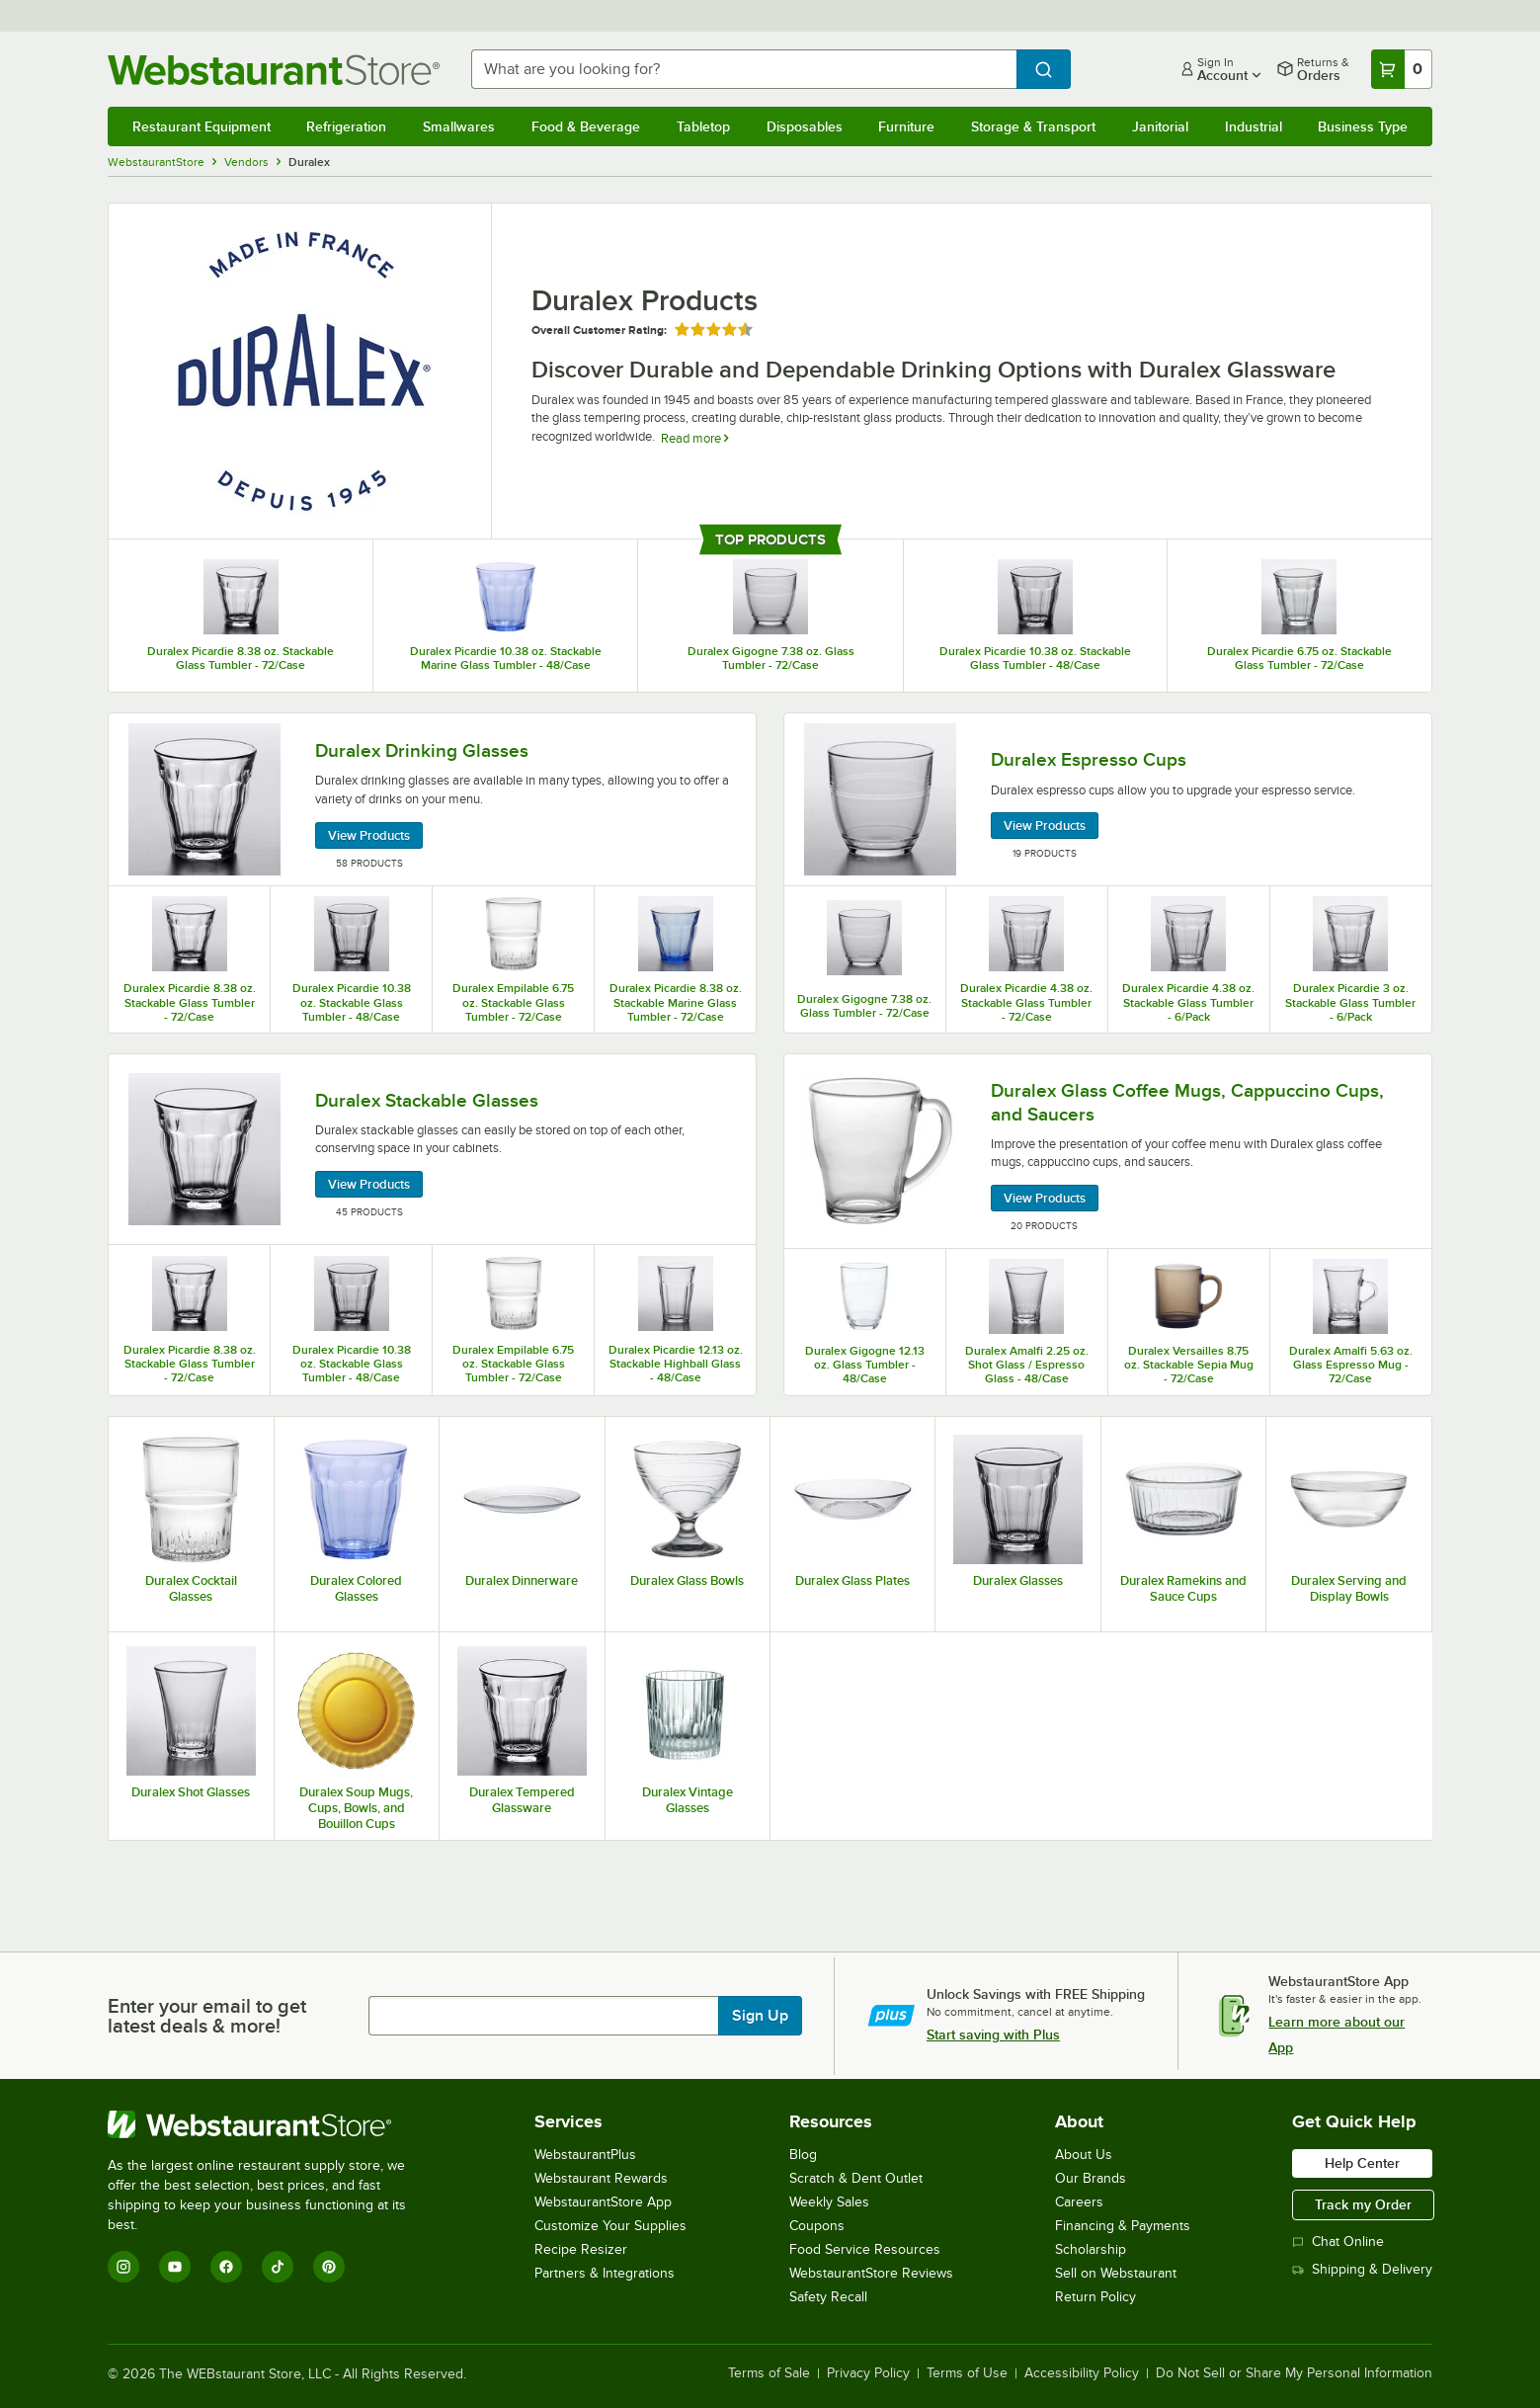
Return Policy (1095, 2296)
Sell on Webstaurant (1115, 2273)
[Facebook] (226, 2267)
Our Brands (1090, 2178)
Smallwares (459, 126)
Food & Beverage (585, 126)
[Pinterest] (329, 2267)
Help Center (1362, 2163)
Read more (694, 438)
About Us (1083, 2154)
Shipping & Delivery (1362, 2269)
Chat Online (1338, 2241)
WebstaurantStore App (603, 2202)
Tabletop (703, 126)
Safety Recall (828, 2296)
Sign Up (760, 2016)
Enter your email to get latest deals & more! (207, 2015)
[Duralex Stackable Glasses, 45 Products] (432, 1149)
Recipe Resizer (580, 2249)
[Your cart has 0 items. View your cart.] (1401, 69)
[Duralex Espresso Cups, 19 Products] (1107, 799)
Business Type (1363, 126)
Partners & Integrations (604, 2273)
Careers (1079, 2202)
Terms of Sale (769, 2373)
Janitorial (1160, 126)
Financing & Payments (1122, 2225)
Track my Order (1363, 2204)
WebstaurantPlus (585, 2154)
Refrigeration (346, 126)
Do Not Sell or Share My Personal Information (1294, 2373)
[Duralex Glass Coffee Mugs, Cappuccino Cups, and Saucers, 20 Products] (1107, 1151)
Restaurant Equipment (201, 126)
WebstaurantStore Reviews (871, 2273)
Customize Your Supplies (610, 2225)
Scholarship (1090, 2249)
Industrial (1253, 126)
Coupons (817, 2225)
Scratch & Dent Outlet (856, 2178)
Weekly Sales (829, 2202)
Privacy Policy (868, 2373)
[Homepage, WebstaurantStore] (274, 69)
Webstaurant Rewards (601, 2178)
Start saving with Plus (993, 2034)
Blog (803, 2154)
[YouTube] (175, 2267)
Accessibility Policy (1081, 2373)
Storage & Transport (1033, 126)
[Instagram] (123, 2267)
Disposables (805, 126)
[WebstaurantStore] (270, 2124)
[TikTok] (277, 2267)
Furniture (906, 126)
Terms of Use (967, 2373)
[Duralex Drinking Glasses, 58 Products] (432, 799)
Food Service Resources (864, 2249)
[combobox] (743, 69)
